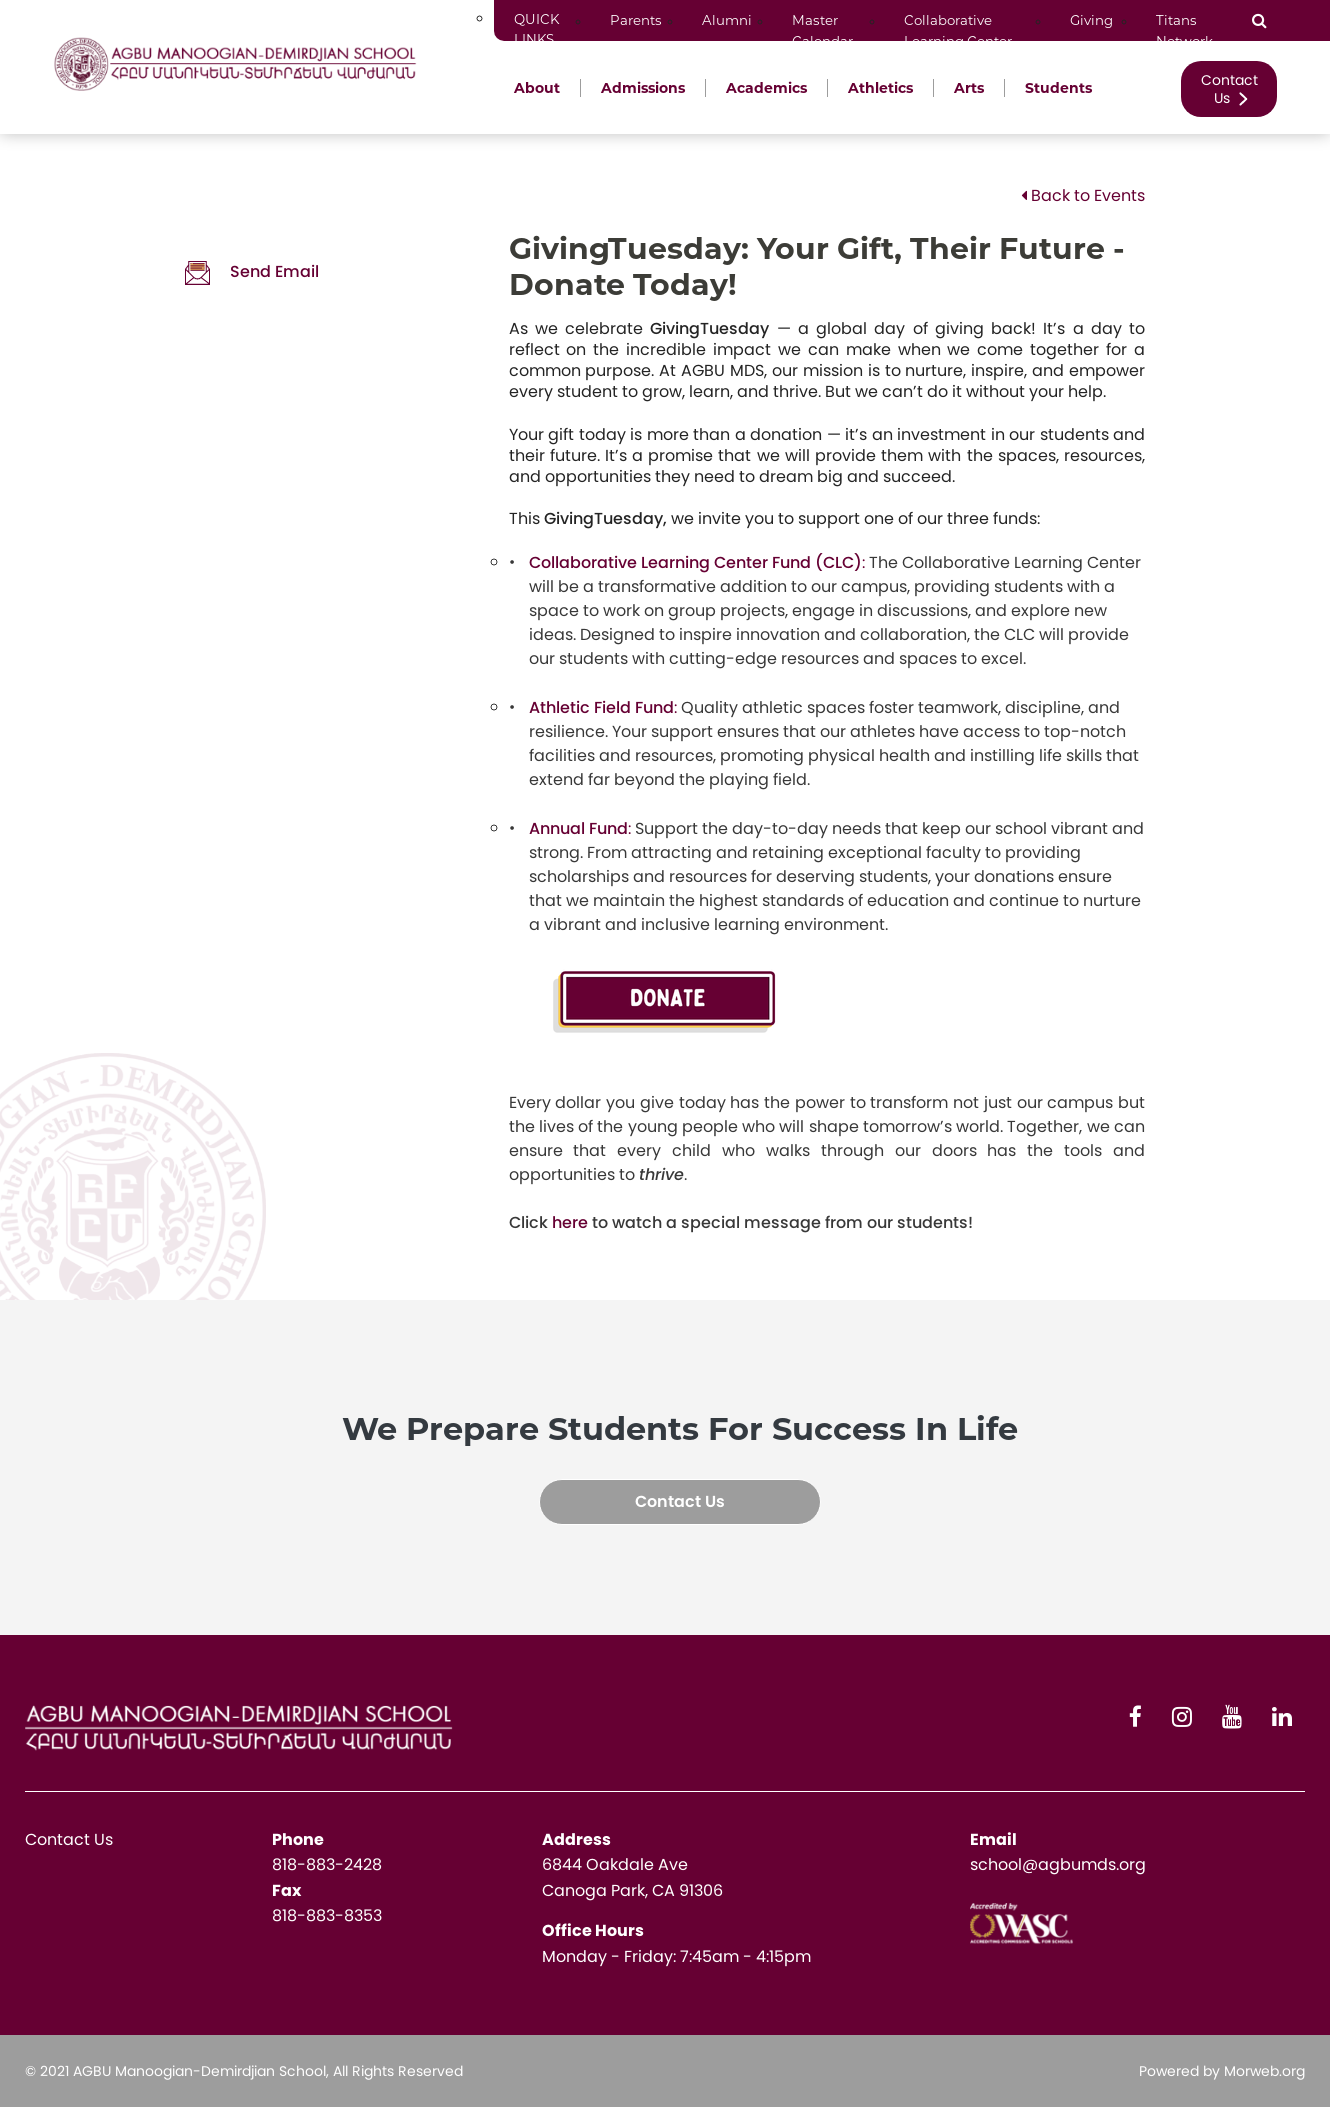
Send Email (252, 271)
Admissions (643, 88)
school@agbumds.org (1058, 1864)
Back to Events (1083, 195)
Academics (766, 88)
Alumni (727, 20)
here (570, 1222)
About (537, 88)
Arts (969, 88)
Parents (636, 20)
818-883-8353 (327, 1915)
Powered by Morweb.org (1222, 2071)
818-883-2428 (327, 1864)
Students (1058, 88)
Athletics (880, 88)
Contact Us (1229, 89)
